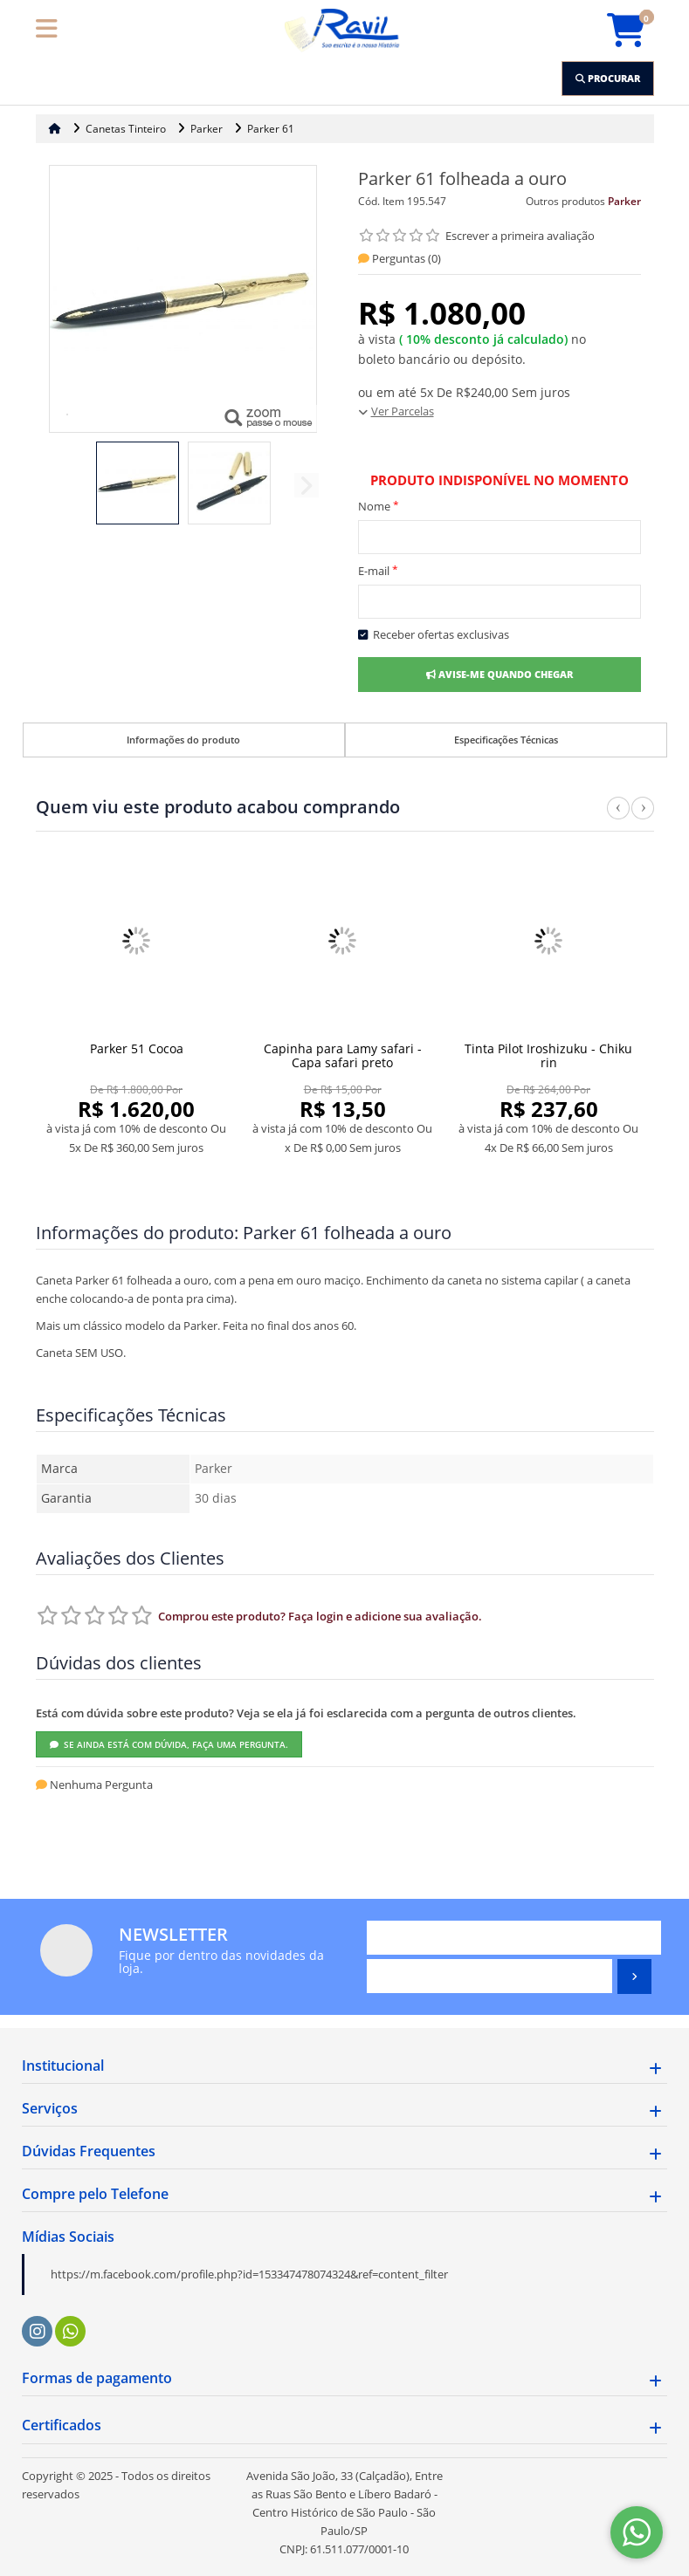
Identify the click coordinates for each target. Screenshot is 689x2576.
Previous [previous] (618, 817)
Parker (624, 201)
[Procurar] (608, 78)
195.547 (426, 201)
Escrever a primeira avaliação (520, 235)
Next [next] (642, 817)
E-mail (378, 570)
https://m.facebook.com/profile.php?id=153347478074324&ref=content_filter (249, 2274)
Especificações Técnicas (506, 739)
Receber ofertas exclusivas (433, 634)
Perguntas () (399, 258)
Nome (378, 505)
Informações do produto (183, 739)
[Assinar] (634, 1976)
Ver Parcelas (402, 411)
